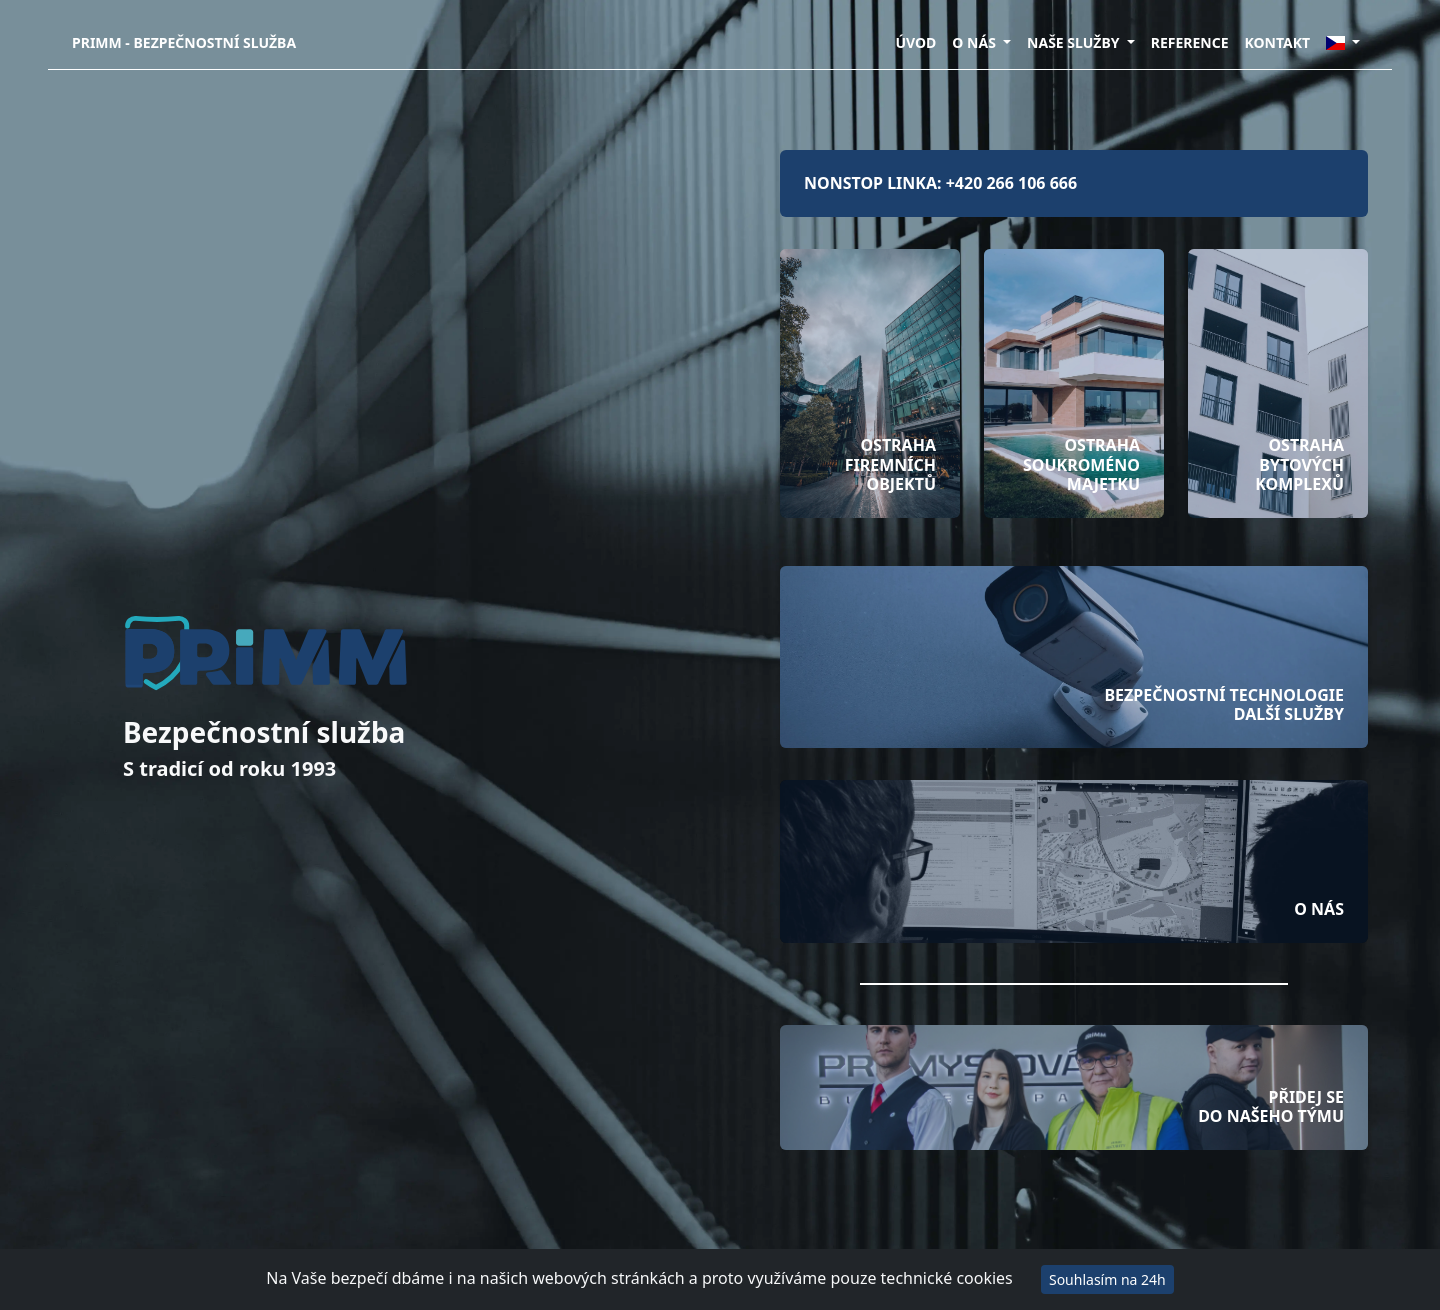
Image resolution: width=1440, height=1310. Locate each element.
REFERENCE (1190, 42)
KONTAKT (1278, 42)
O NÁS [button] (975, 42)
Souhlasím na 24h (1107, 1279)
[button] (1343, 42)
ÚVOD (915, 42)
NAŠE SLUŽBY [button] (1075, 42)
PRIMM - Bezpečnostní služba (184, 42)
